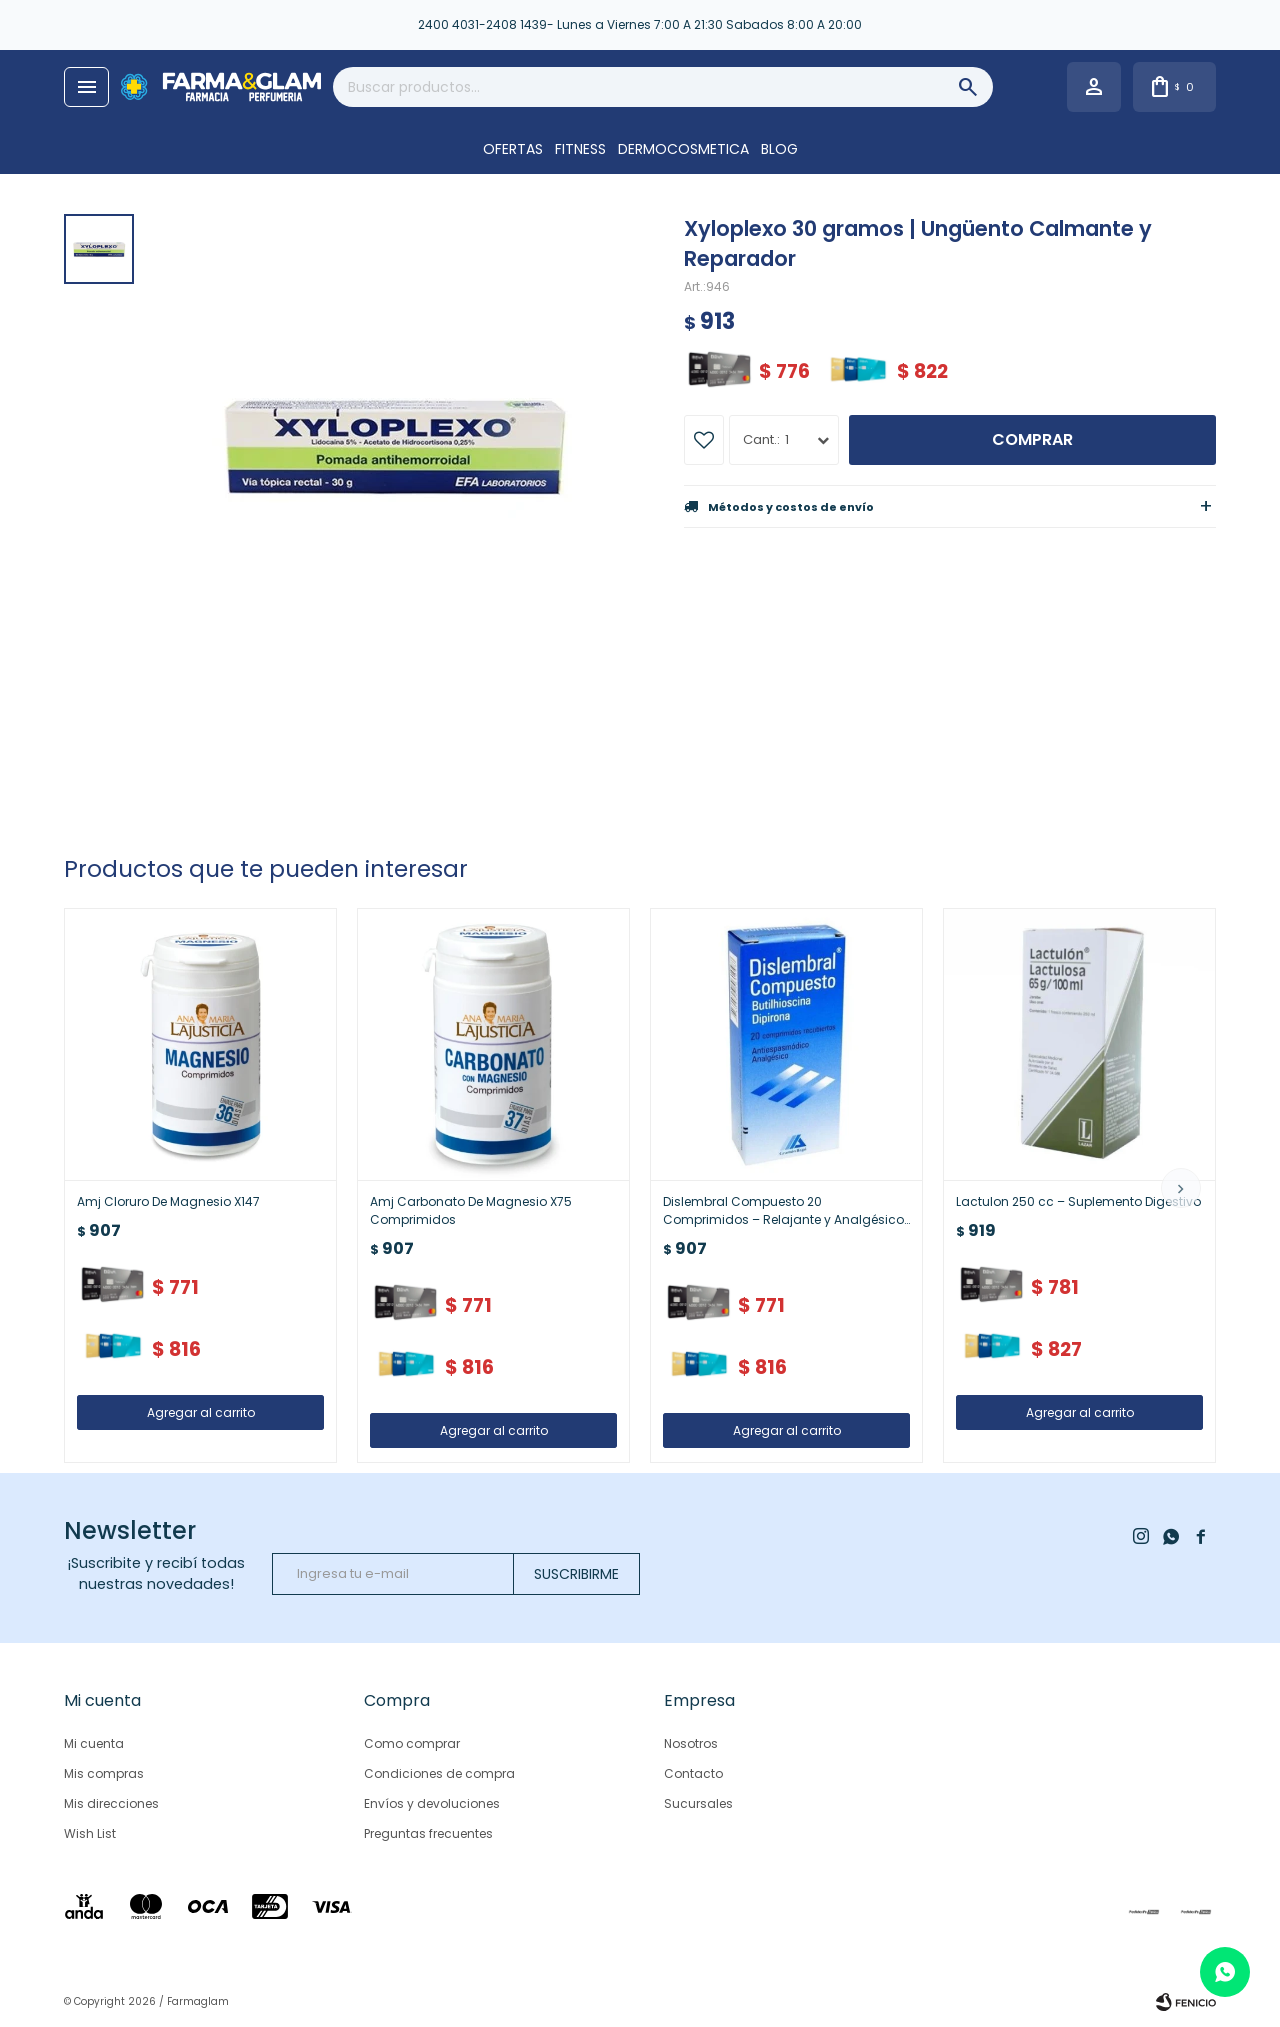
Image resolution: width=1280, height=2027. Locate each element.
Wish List (90, 1833)
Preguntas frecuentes (428, 1833)
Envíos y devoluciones (432, 1803)
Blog (779, 149)
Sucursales (698, 1803)
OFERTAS (513, 149)
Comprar (1032, 439)
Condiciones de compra (439, 1773)
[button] (1181, 1188)
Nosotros (691, 1743)
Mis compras (104, 1773)
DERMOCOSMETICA (683, 149)
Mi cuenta (94, 1743)
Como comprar (412, 1743)
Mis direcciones (111, 1803)
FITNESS (580, 149)
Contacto (693, 1773)
